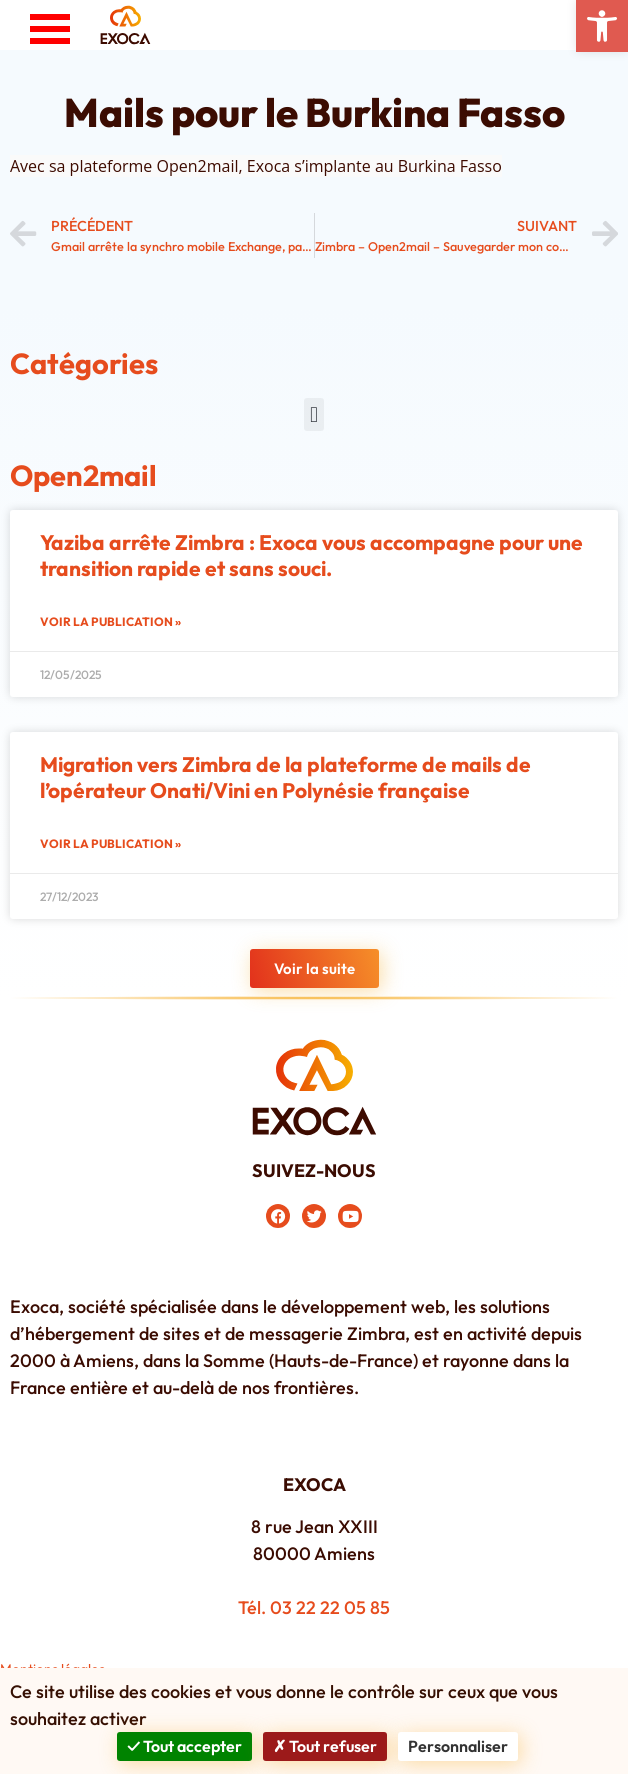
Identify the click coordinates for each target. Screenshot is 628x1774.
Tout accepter (184, 1746)
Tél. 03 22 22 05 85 (314, 1607)
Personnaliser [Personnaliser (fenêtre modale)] (458, 1746)
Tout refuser (325, 1746)
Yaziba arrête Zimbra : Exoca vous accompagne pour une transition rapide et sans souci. (311, 554)
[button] (602, 26)
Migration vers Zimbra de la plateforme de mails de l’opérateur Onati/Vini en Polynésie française (285, 776)
